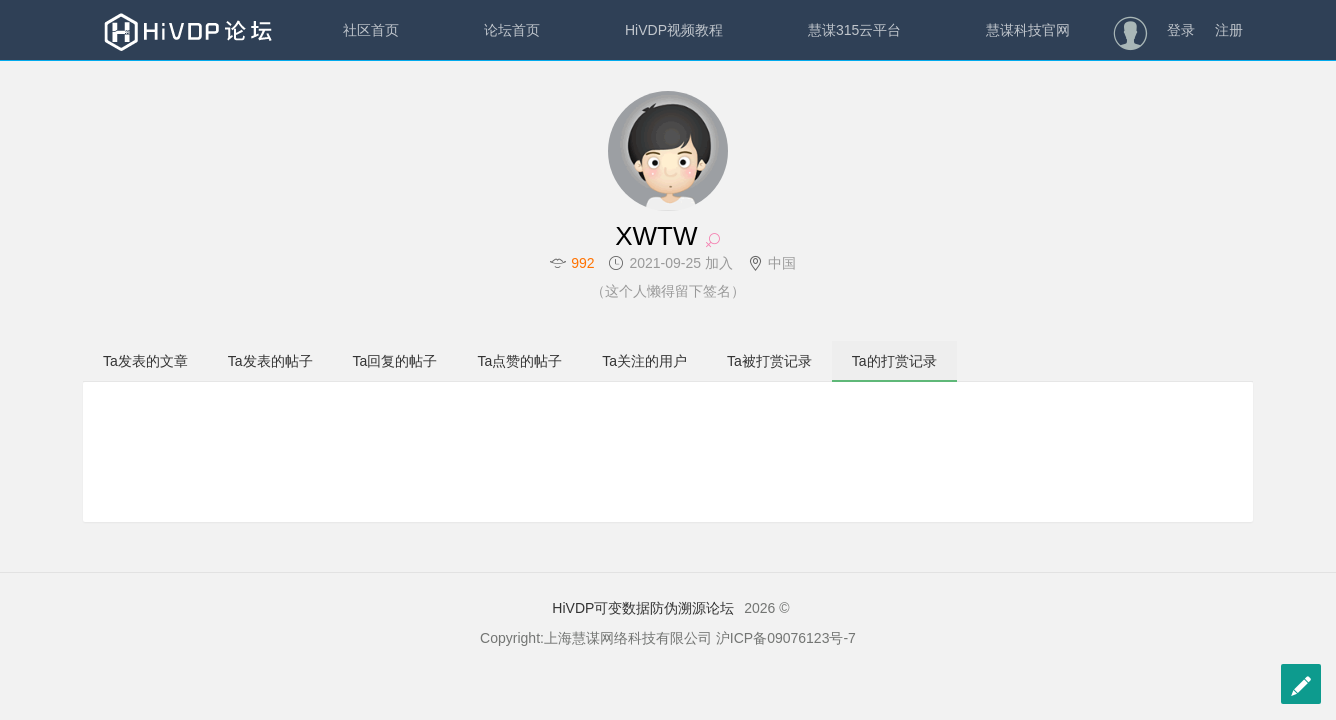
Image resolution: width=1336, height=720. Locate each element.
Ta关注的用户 (644, 361)
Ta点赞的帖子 (519, 361)
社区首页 (371, 30)
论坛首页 (512, 30)
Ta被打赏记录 (769, 361)
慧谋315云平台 (854, 30)
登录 (1181, 30)
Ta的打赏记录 (894, 361)
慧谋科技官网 (1028, 30)
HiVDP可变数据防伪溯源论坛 (643, 608)
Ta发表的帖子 (270, 361)
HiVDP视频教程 (674, 30)
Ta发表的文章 (145, 361)
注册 (1229, 30)
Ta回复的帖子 (395, 361)
